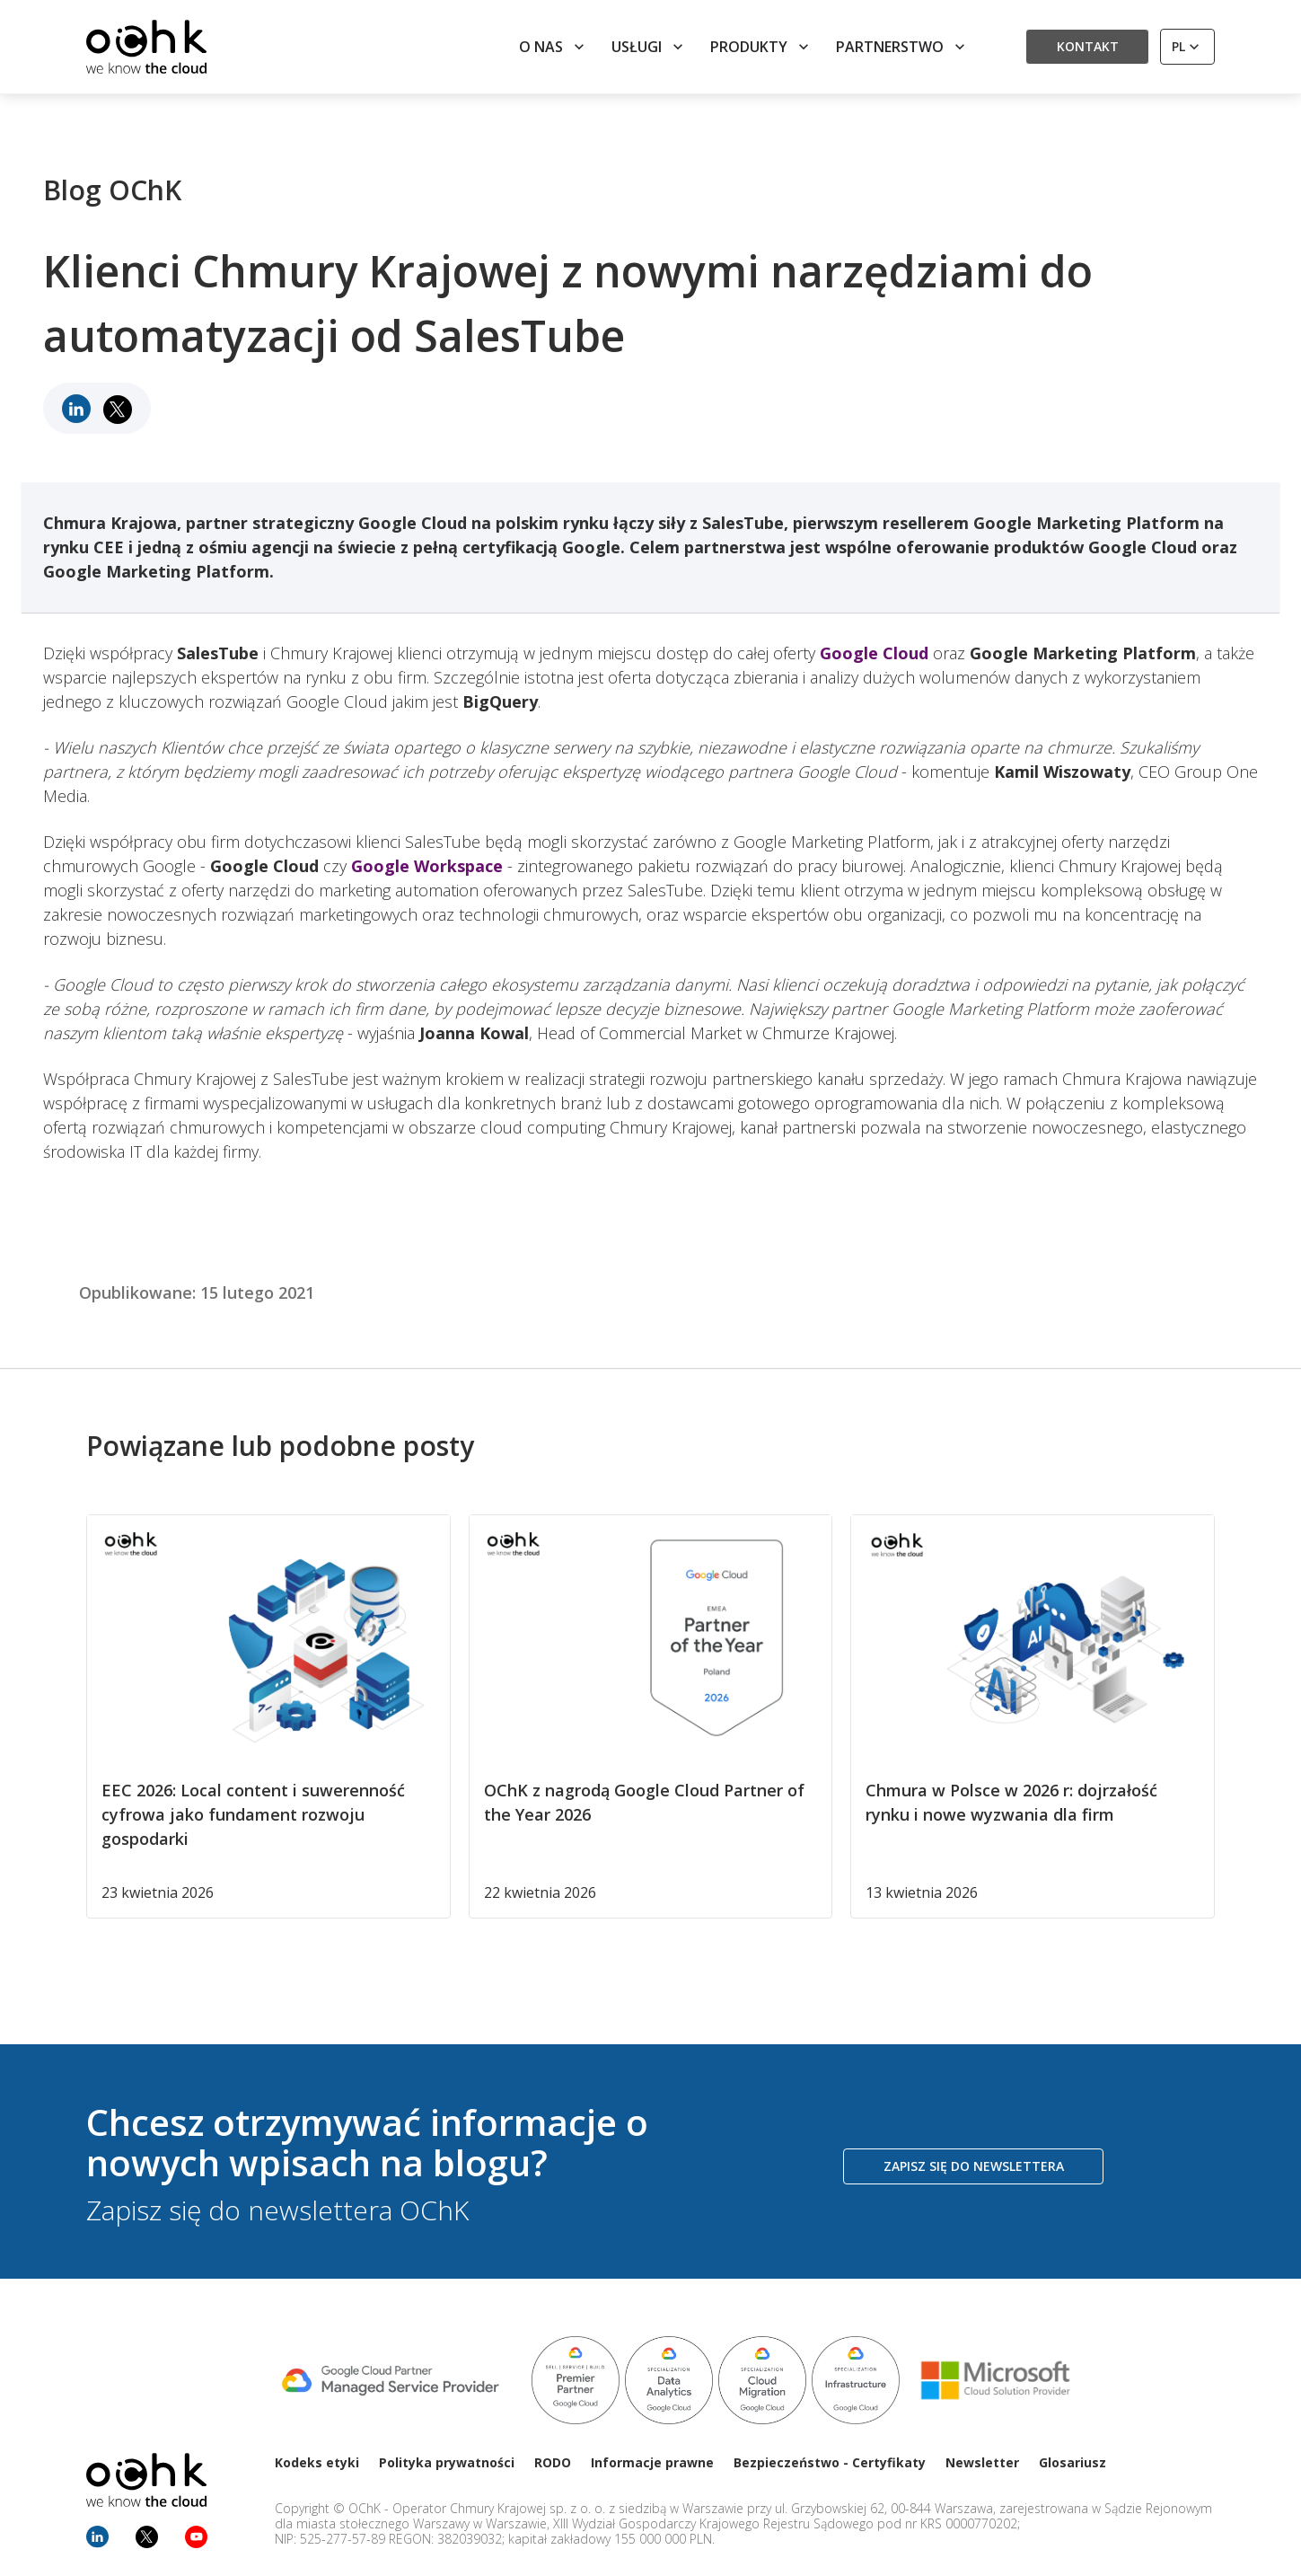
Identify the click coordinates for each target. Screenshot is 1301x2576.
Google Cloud (874, 653)
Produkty (761, 47)
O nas (553, 47)
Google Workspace (427, 866)
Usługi (649, 47)
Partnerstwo (902, 47)
